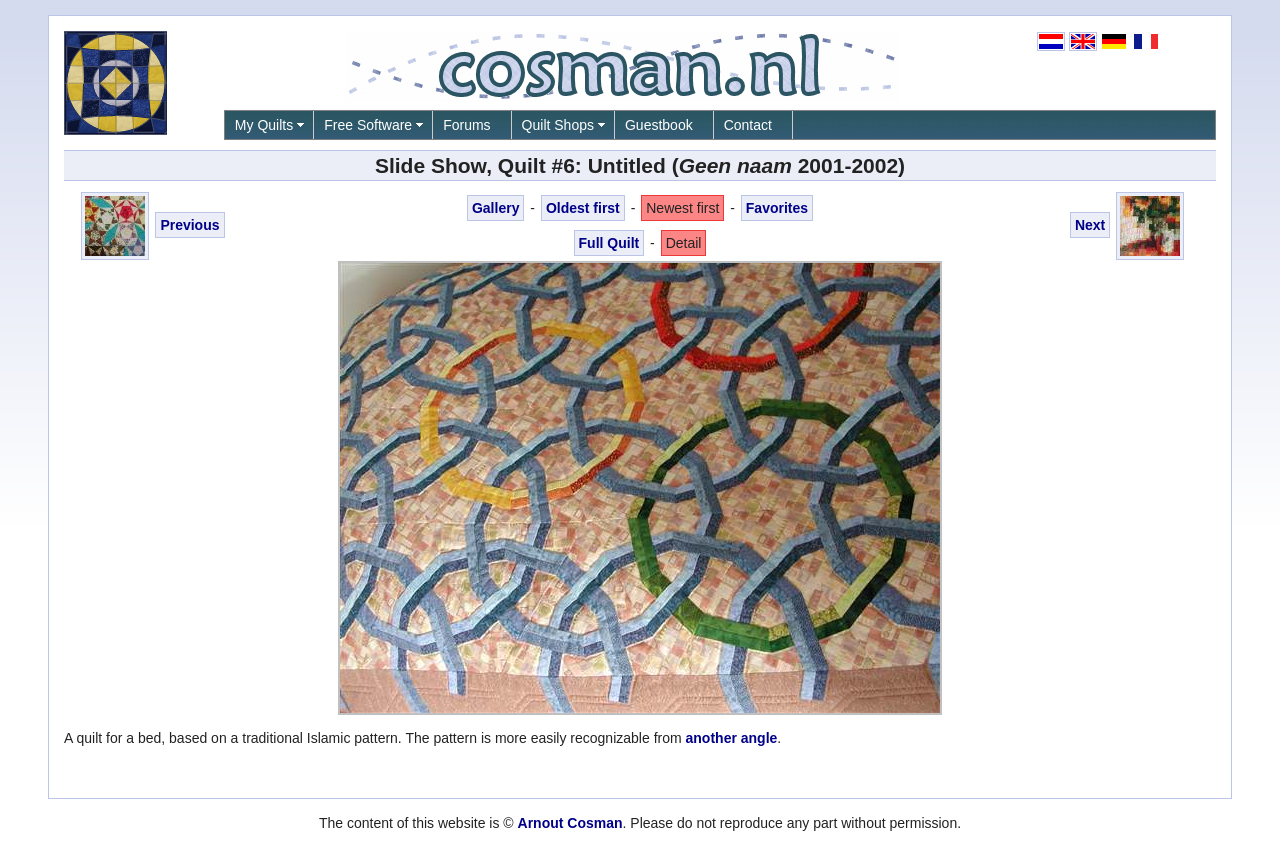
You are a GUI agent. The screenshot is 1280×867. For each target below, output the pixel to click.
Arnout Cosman (570, 823)
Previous (189, 225)
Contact (748, 125)
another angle (732, 738)
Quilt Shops (558, 125)
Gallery (495, 208)
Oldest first (583, 208)
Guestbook (659, 125)
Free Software (368, 125)
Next (1090, 225)
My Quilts (264, 125)
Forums (466, 125)
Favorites (777, 208)
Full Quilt (609, 243)
